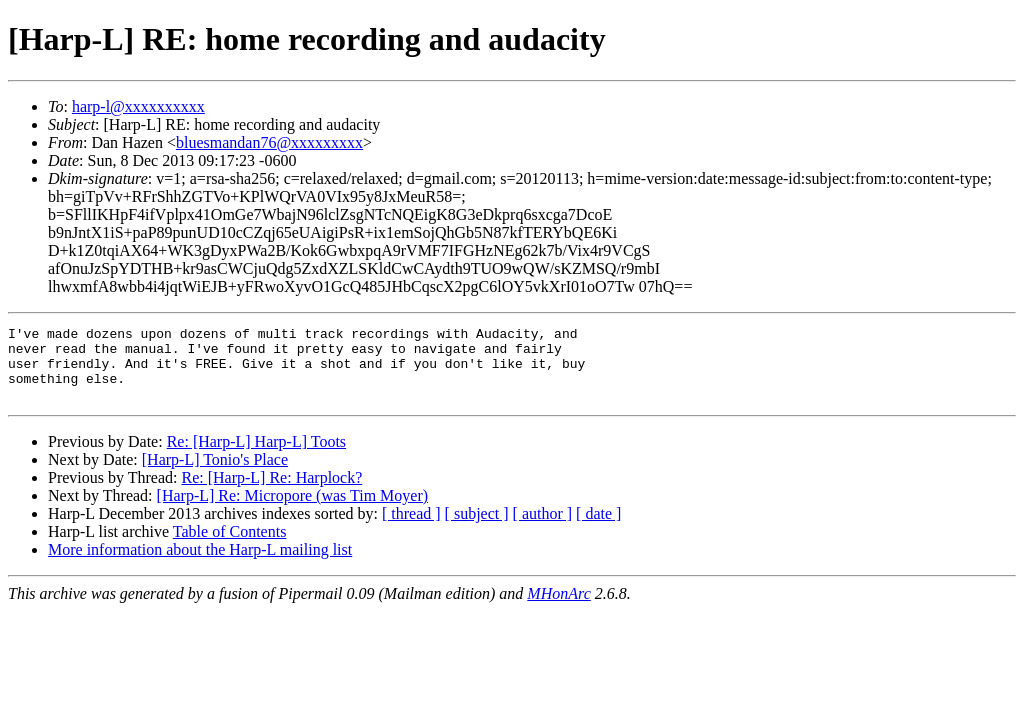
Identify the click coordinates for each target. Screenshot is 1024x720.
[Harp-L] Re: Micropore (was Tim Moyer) (293, 510)
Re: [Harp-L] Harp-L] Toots (256, 456)
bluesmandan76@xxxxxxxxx (269, 142)
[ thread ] (411, 528)
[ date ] (598, 528)
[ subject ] (477, 528)
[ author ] (543, 528)
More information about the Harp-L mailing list (200, 564)
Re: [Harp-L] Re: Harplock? (271, 492)
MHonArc (558, 608)
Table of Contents (230, 546)
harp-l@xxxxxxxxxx (138, 106)
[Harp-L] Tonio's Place (215, 474)
